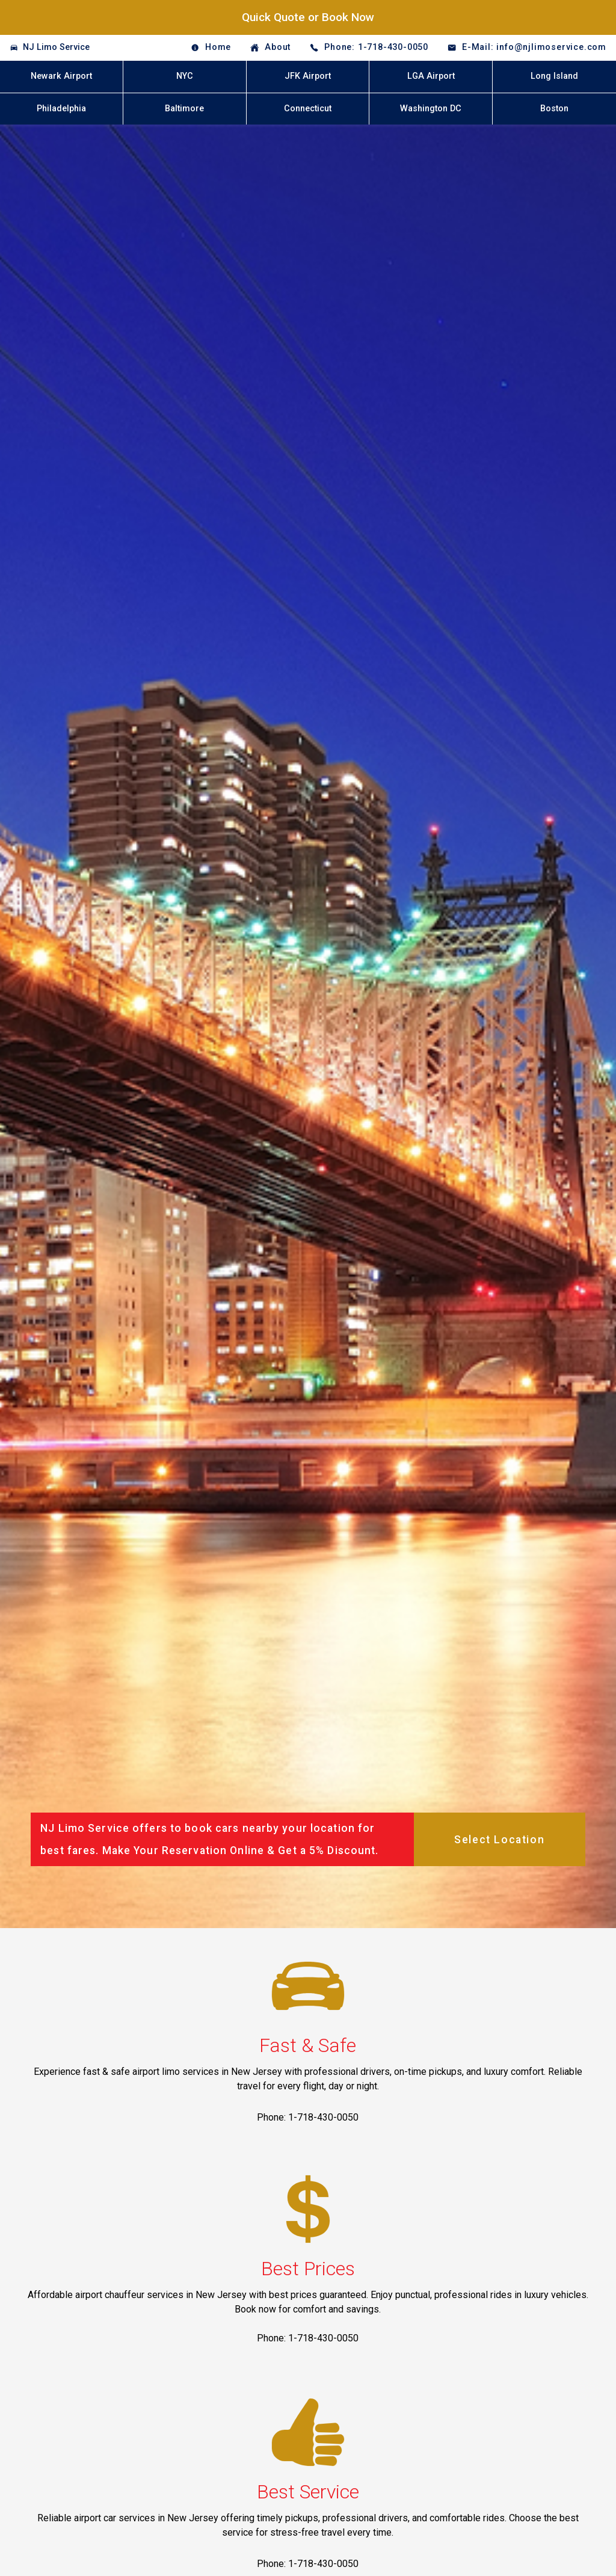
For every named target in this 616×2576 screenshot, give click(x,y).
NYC (184, 76)
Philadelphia (61, 108)
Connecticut (307, 108)
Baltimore (184, 108)
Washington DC (430, 108)
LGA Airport (431, 76)
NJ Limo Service (56, 47)
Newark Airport (61, 76)
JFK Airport (308, 76)
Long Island (554, 76)
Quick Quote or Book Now (308, 17)
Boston (554, 108)
